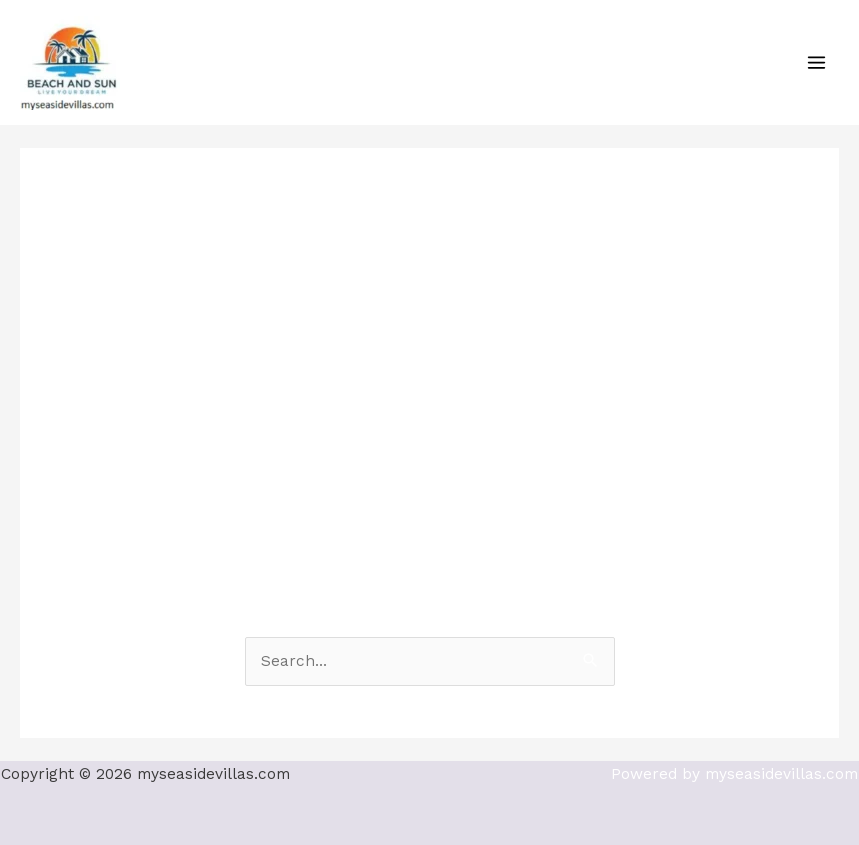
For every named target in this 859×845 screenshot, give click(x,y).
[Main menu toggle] (817, 62)
